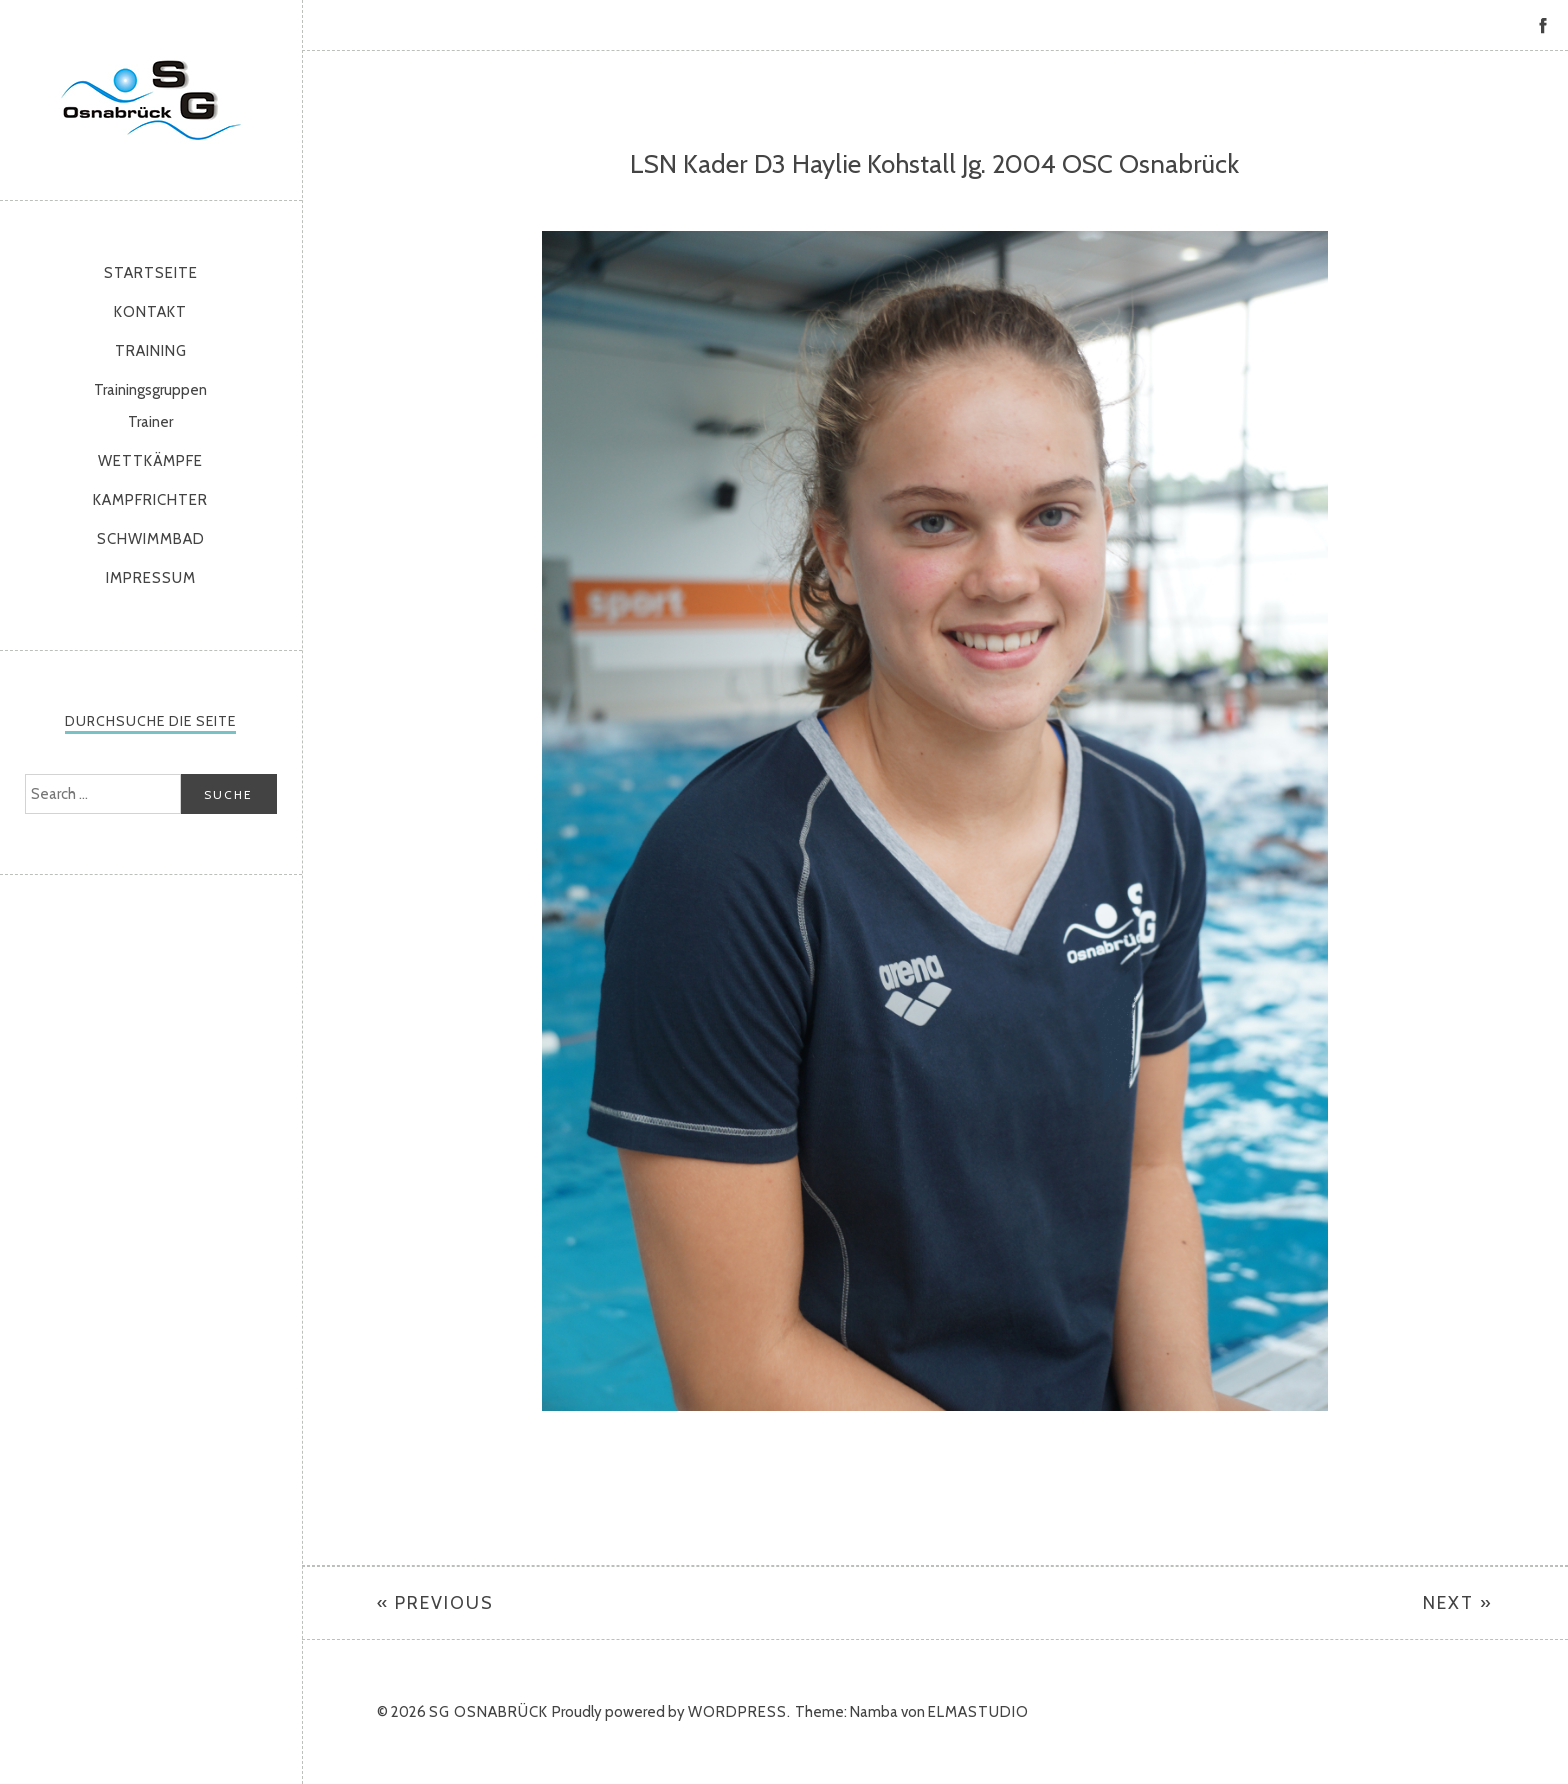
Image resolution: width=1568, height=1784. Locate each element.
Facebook (1543, 25)
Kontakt (150, 312)
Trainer (150, 422)
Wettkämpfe (150, 461)
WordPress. (739, 1712)
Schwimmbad (151, 539)
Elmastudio (978, 1712)
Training (151, 351)
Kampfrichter (150, 500)
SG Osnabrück (151, 100)
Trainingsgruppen (150, 390)
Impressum (151, 578)
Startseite (151, 273)
